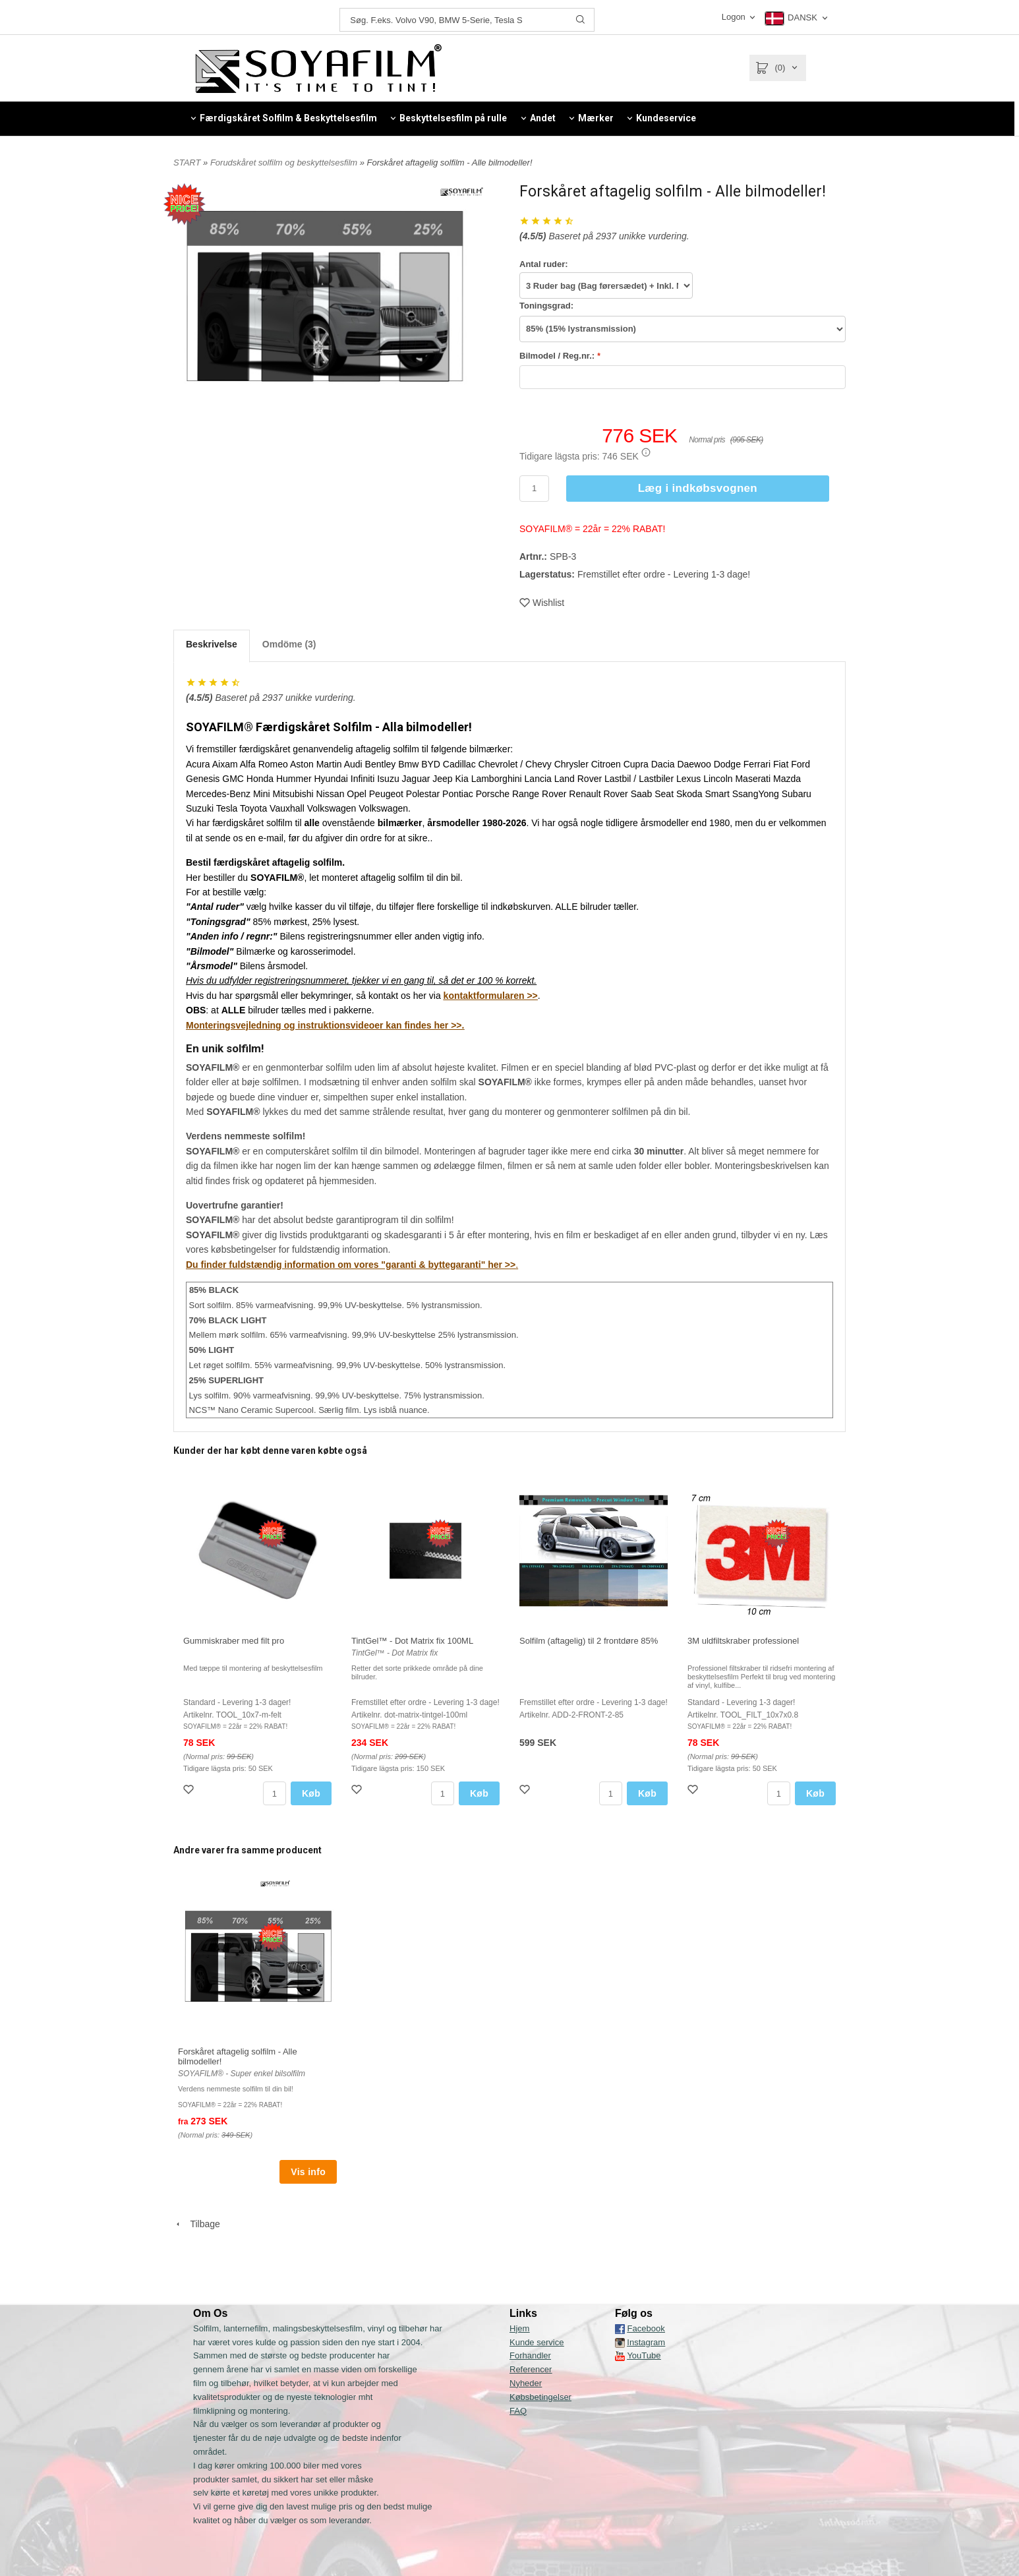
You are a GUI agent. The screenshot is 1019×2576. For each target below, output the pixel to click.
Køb (311, 1793)
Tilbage (196, 2224)
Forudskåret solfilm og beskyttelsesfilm (285, 162)
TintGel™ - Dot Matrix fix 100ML (412, 1641)
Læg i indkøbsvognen (697, 488)
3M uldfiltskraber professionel (743, 1641)
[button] (646, 452)
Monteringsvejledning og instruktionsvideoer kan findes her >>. (325, 1025)
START (186, 162)
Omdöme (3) (289, 644)
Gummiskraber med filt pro (233, 1641)
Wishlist (541, 602)
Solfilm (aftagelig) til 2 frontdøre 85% (588, 1641)
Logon (733, 17)
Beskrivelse (211, 644)
